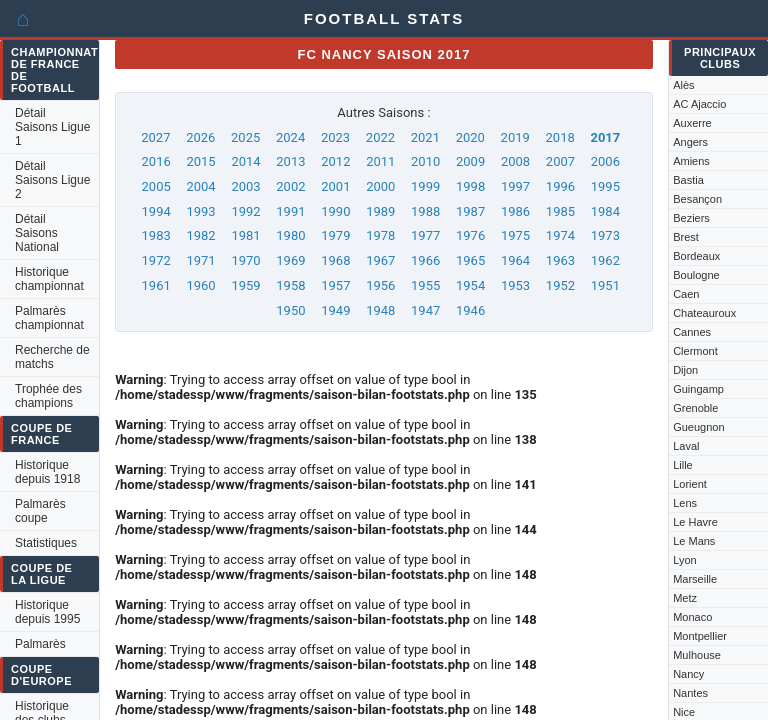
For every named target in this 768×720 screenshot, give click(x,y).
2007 (560, 161)
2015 (200, 161)
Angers (690, 142)
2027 (155, 137)
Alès (683, 85)
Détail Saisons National (37, 233)
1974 (560, 235)
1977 (425, 235)
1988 (425, 211)
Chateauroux (704, 313)
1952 (560, 285)
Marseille (695, 579)
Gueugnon (698, 427)
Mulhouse (697, 655)
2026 (200, 137)
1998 (470, 186)
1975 (515, 235)
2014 (245, 161)
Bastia (688, 180)
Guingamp (698, 389)
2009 (470, 161)
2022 (380, 137)
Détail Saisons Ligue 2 (52, 180)
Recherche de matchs (52, 357)
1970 (245, 260)
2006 (605, 161)
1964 (515, 260)
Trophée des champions (48, 396)
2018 (560, 137)
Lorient (690, 484)
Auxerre (692, 123)
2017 (605, 137)
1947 (425, 310)
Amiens (691, 161)
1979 (335, 235)
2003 (245, 186)
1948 (380, 310)
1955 (425, 285)
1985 (560, 211)
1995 (605, 186)
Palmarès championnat (49, 318)
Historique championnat (49, 279)
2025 (245, 137)
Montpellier (700, 636)
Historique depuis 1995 (47, 612)
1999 (425, 186)
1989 (380, 211)
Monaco (692, 617)
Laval (686, 446)
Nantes (690, 693)
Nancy (688, 674)
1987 (470, 211)
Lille (683, 465)
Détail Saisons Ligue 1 (52, 127)
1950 (290, 310)
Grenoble (695, 408)
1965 (470, 260)
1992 (245, 211)
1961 (156, 285)
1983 (156, 235)
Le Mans (694, 541)
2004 (200, 186)
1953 (515, 285)
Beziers (691, 218)
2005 (156, 186)
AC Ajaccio (699, 104)
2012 (335, 161)
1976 (470, 235)
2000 (380, 186)
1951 (605, 285)
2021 (425, 137)
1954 (470, 285)
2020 (470, 137)
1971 (200, 260)
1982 (200, 235)
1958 (290, 285)
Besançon (697, 199)
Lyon (684, 560)
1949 (335, 310)
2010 (425, 161)
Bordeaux (696, 256)
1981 (245, 235)
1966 (425, 260)
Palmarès (40, 644)
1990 (335, 211)
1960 (200, 285)
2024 (290, 137)
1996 (560, 186)
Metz (685, 598)
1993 (200, 211)
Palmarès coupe (40, 511)
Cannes (692, 332)
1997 (515, 186)
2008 (515, 161)
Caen (686, 294)
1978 (380, 235)
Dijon (685, 370)
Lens (685, 503)
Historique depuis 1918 (47, 472)
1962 (605, 260)
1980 (290, 235)
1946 (470, 310)
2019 (515, 137)
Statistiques (46, 543)
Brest (686, 237)
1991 (290, 211)
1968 (335, 260)
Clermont (695, 351)
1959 (245, 285)
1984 (605, 211)
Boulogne (696, 275)
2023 (335, 137)
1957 (335, 285)
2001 (335, 186)
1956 (380, 285)
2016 (156, 161)
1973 (605, 235)
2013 (290, 161)
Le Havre (695, 522)
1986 (515, 211)
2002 (290, 186)
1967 (380, 260)
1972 (156, 260)
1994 (156, 211)
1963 (560, 260)
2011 (380, 161)
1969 (290, 260)
